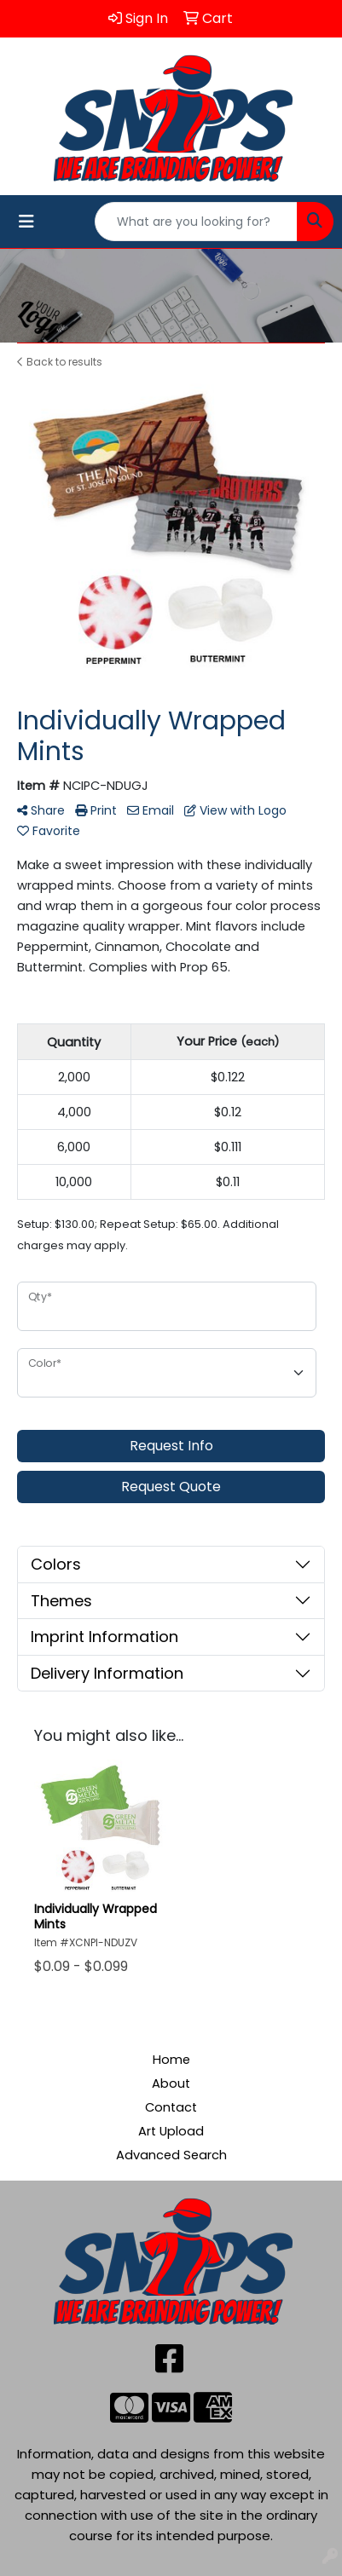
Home (171, 2059)
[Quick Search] (196, 221)
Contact (171, 2107)
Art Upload (171, 2131)
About (171, 2083)
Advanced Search (171, 2155)
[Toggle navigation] (26, 221)
